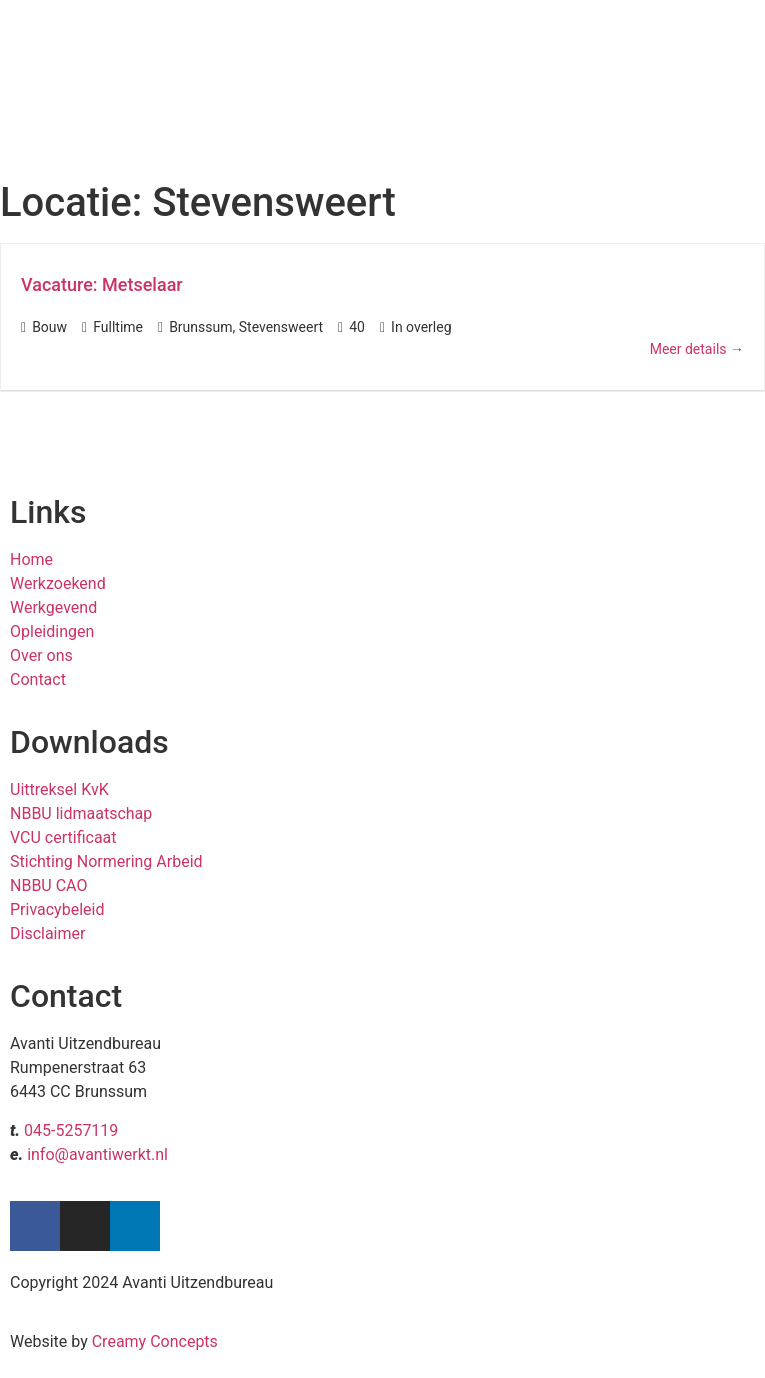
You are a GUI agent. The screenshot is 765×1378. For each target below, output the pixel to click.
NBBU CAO (48, 885)
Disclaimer (47, 933)
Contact (38, 679)
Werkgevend (53, 607)
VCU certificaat (63, 837)
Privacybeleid (57, 909)
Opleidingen (52, 631)
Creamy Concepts (155, 1341)
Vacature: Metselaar (102, 284)
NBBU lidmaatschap (81, 813)
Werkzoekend (58, 583)
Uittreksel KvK (59, 789)
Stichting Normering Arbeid (106, 861)
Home (31, 559)
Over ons (41, 655)
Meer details (697, 349)
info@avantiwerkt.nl (97, 1154)
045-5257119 (71, 1130)
